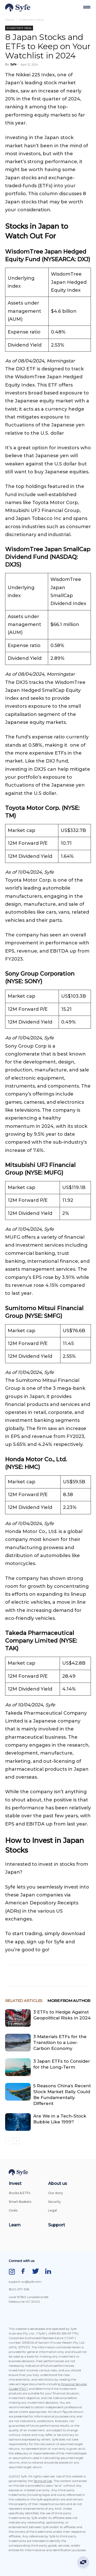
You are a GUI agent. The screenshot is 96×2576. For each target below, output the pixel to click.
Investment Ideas (31, 20)
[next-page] (16, 2141)
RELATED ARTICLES (23, 2000)
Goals (13, 2210)
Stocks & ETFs (19, 2193)
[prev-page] (8, 2141)
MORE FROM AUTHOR (68, 2000)
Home (9, 20)
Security (54, 2202)
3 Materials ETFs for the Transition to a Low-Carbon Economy (60, 2042)
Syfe (13, 64)
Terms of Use (43, 2481)
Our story (55, 2193)
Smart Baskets (20, 2202)
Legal (52, 2210)
